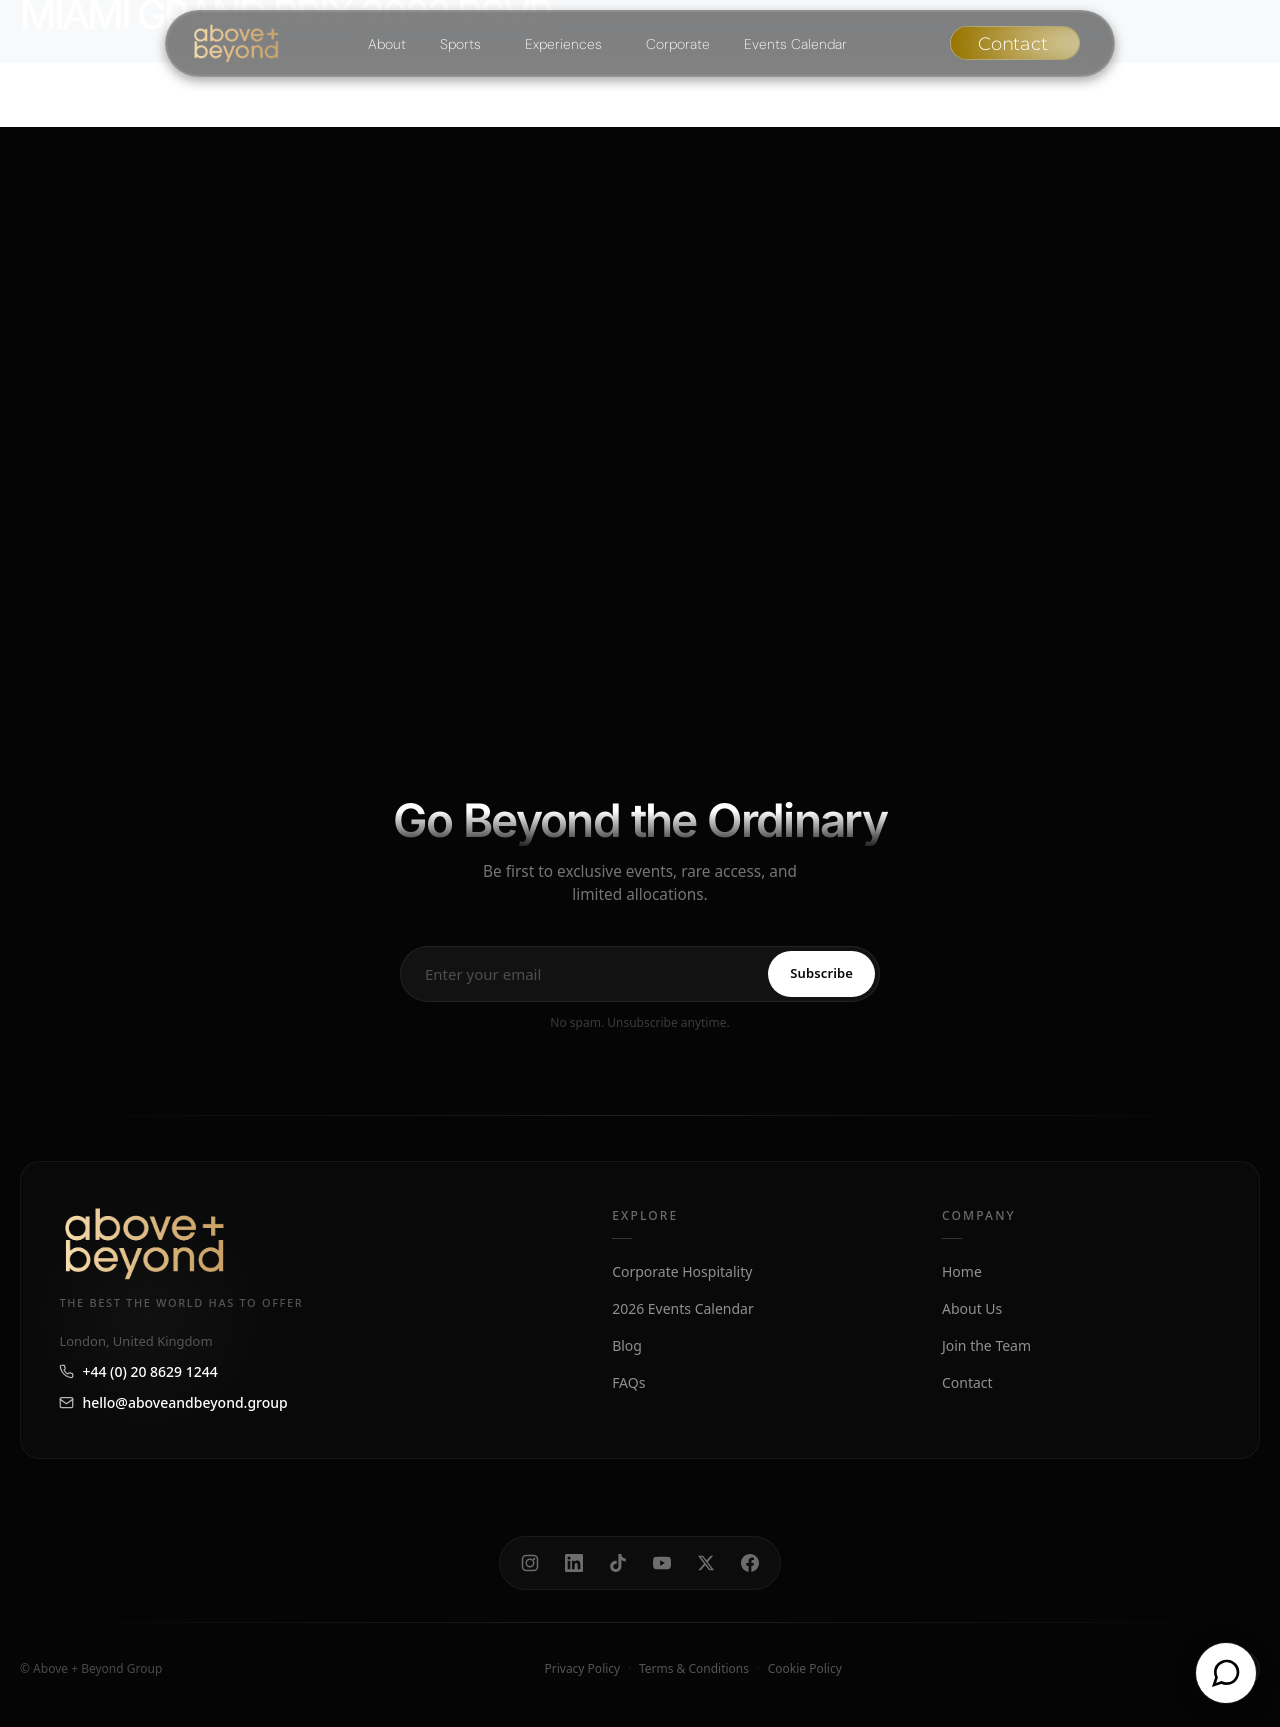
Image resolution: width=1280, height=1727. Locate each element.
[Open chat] (1226, 1673)
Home (962, 1271)
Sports (460, 44)
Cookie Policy (805, 1668)
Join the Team (986, 1345)
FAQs (628, 1382)
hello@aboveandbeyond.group (173, 1402)
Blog (627, 1345)
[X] (706, 1563)
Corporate (678, 44)
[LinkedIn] (574, 1563)
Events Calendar (795, 44)
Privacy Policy (582, 1668)
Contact (967, 1382)
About (387, 44)
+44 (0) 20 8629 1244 (138, 1371)
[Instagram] (530, 1563)
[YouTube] (662, 1563)
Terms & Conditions (694, 1668)
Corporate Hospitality (682, 1271)
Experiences (563, 44)
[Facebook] (750, 1563)
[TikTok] (618, 1563)
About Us (972, 1308)
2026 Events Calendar (683, 1308)
